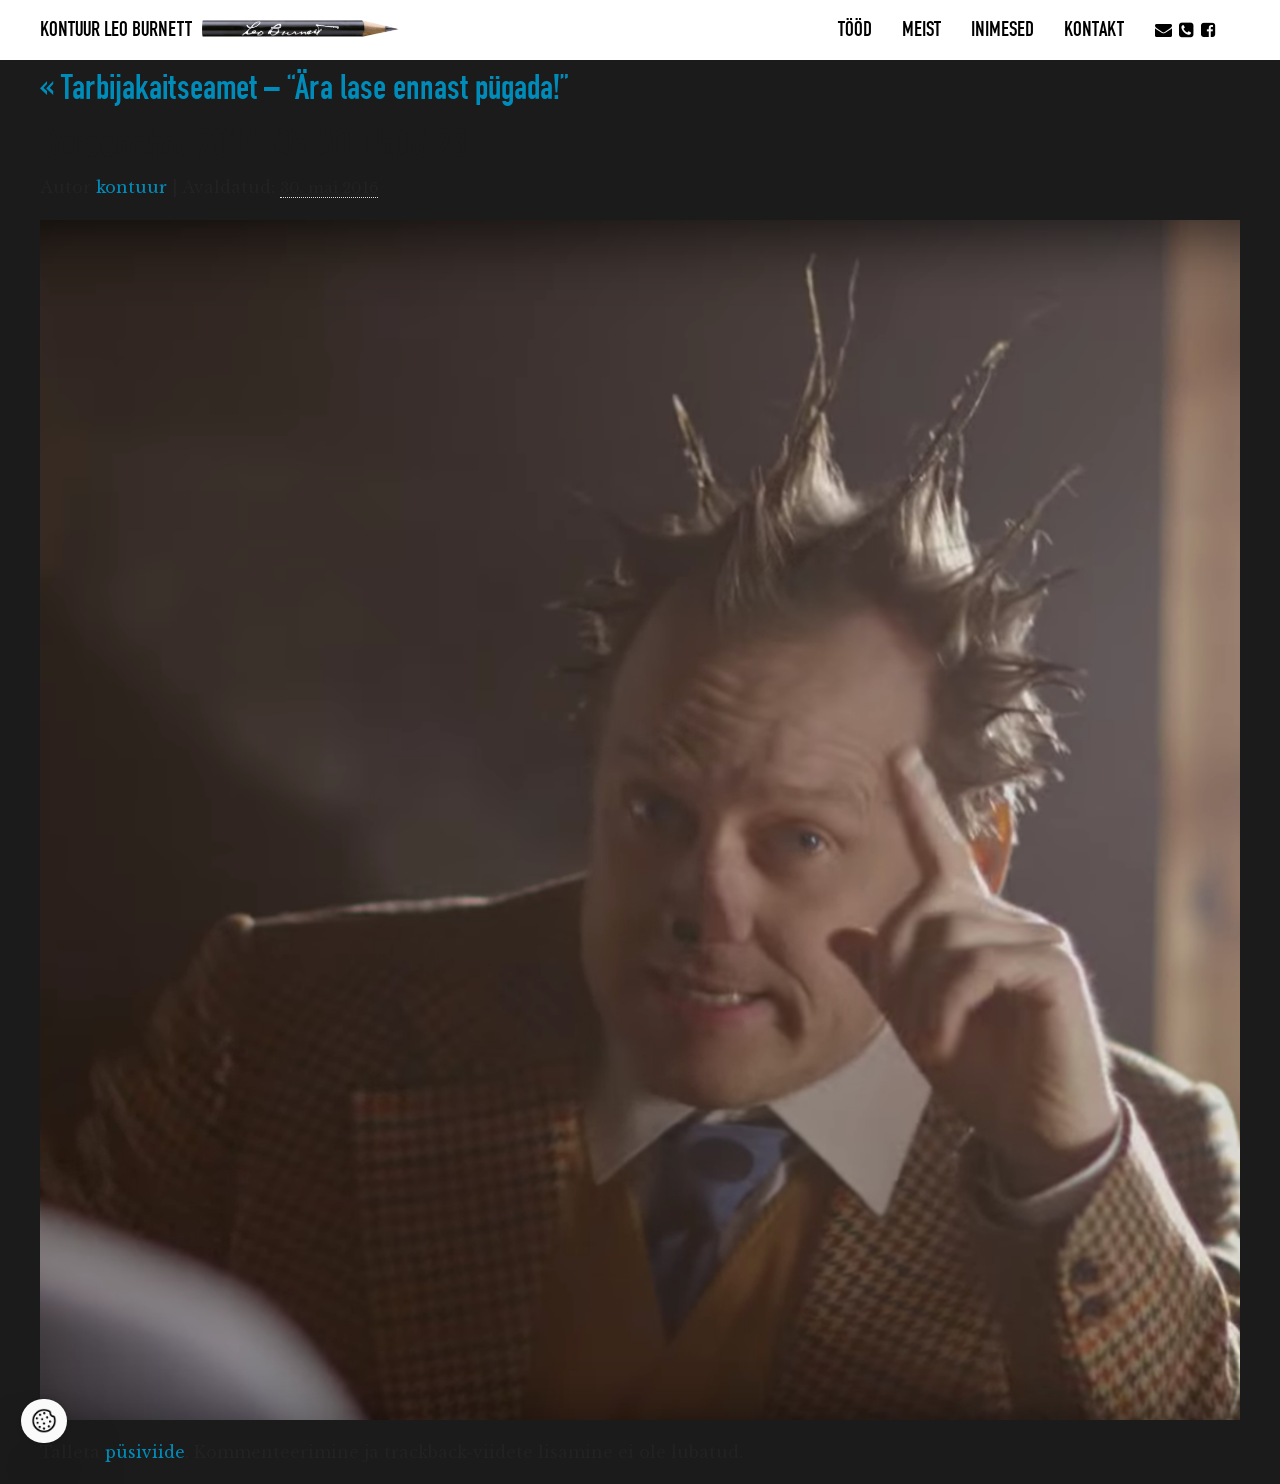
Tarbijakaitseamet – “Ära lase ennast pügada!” (304, 88)
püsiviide (145, 1452)
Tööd (855, 30)
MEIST (921, 30)
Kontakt (1094, 30)
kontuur (131, 187)
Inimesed (1002, 30)
